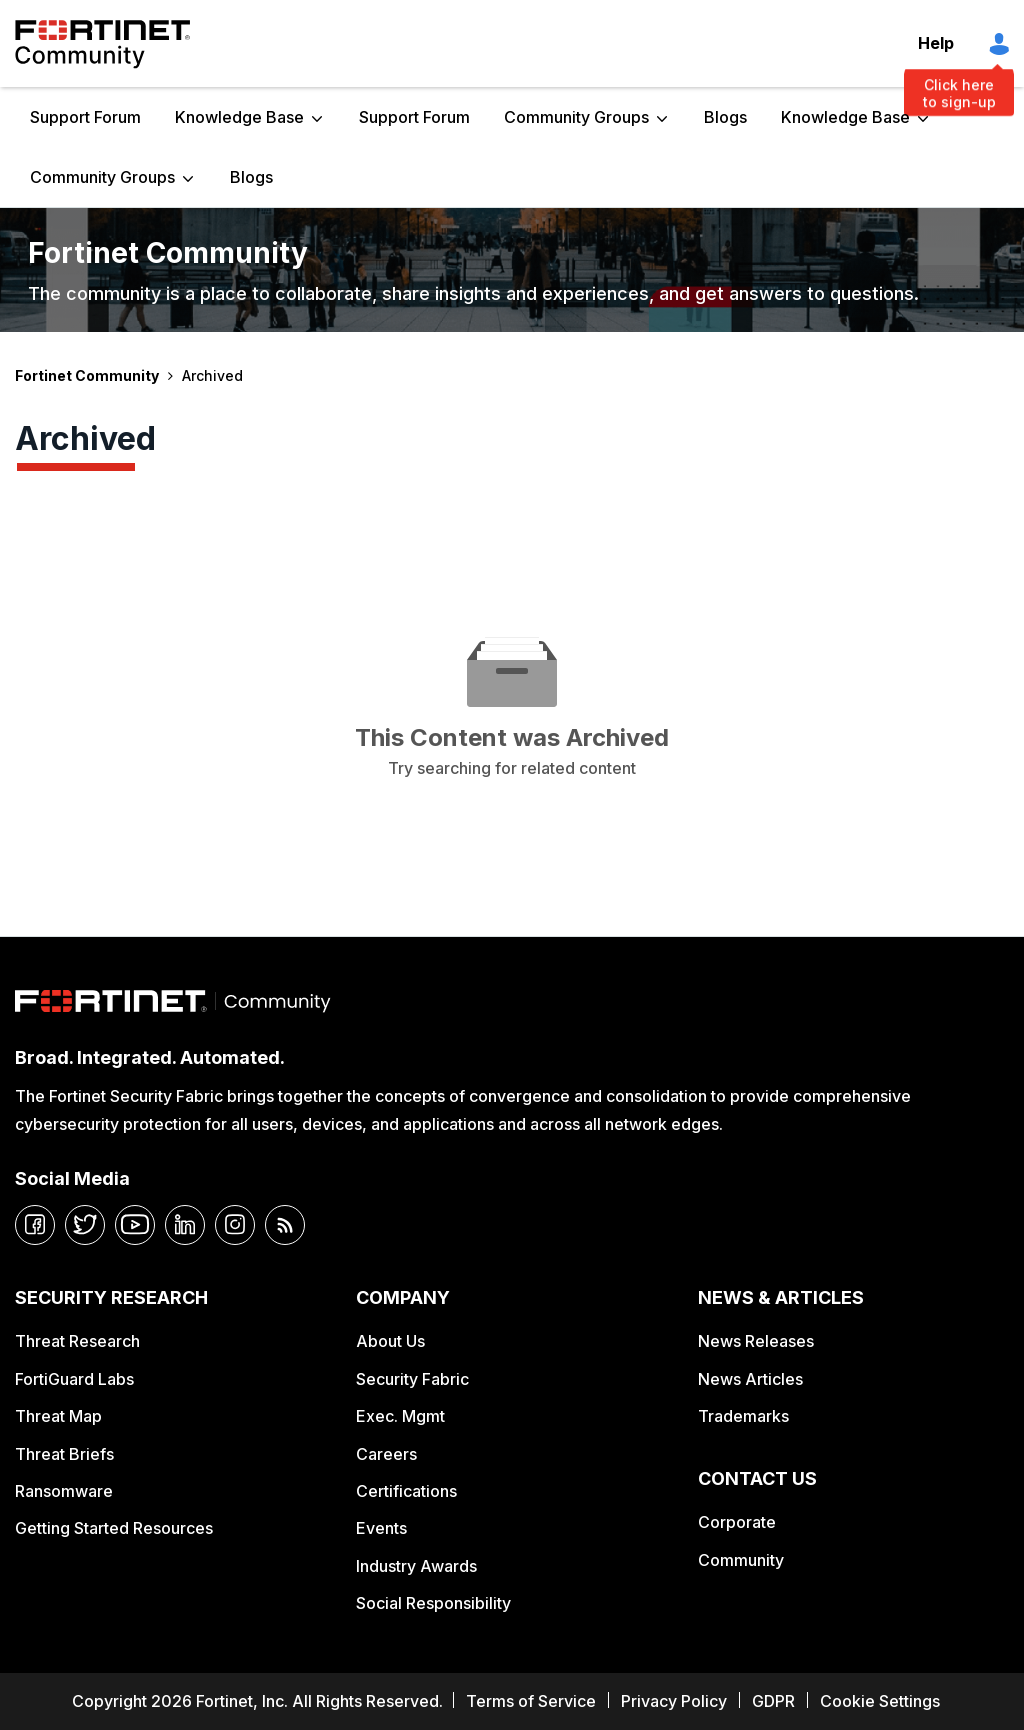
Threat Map (58, 1416)
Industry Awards (416, 1566)
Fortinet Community (102, 44)
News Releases (756, 1341)
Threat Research (77, 1341)
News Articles (750, 1379)
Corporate (737, 1522)
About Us (390, 1341)
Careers (386, 1454)
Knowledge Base (239, 117)
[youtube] (135, 1225)
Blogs (725, 117)
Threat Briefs (64, 1454)
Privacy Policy (674, 1701)
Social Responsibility (433, 1603)
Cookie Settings (880, 1701)
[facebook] (35, 1225)
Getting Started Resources (114, 1528)
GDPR (773, 1701)
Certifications (406, 1491)
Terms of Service (531, 1701)
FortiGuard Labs (74, 1379)
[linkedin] (185, 1225)
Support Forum (85, 117)
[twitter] (85, 1225)
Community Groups (576, 117)
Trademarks (743, 1416)
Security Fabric (412, 1379)
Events (381, 1528)
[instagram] (235, 1225)
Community (741, 1560)
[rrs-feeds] (285, 1225)
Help (936, 43)
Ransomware (64, 1491)
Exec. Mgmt (400, 1416)
